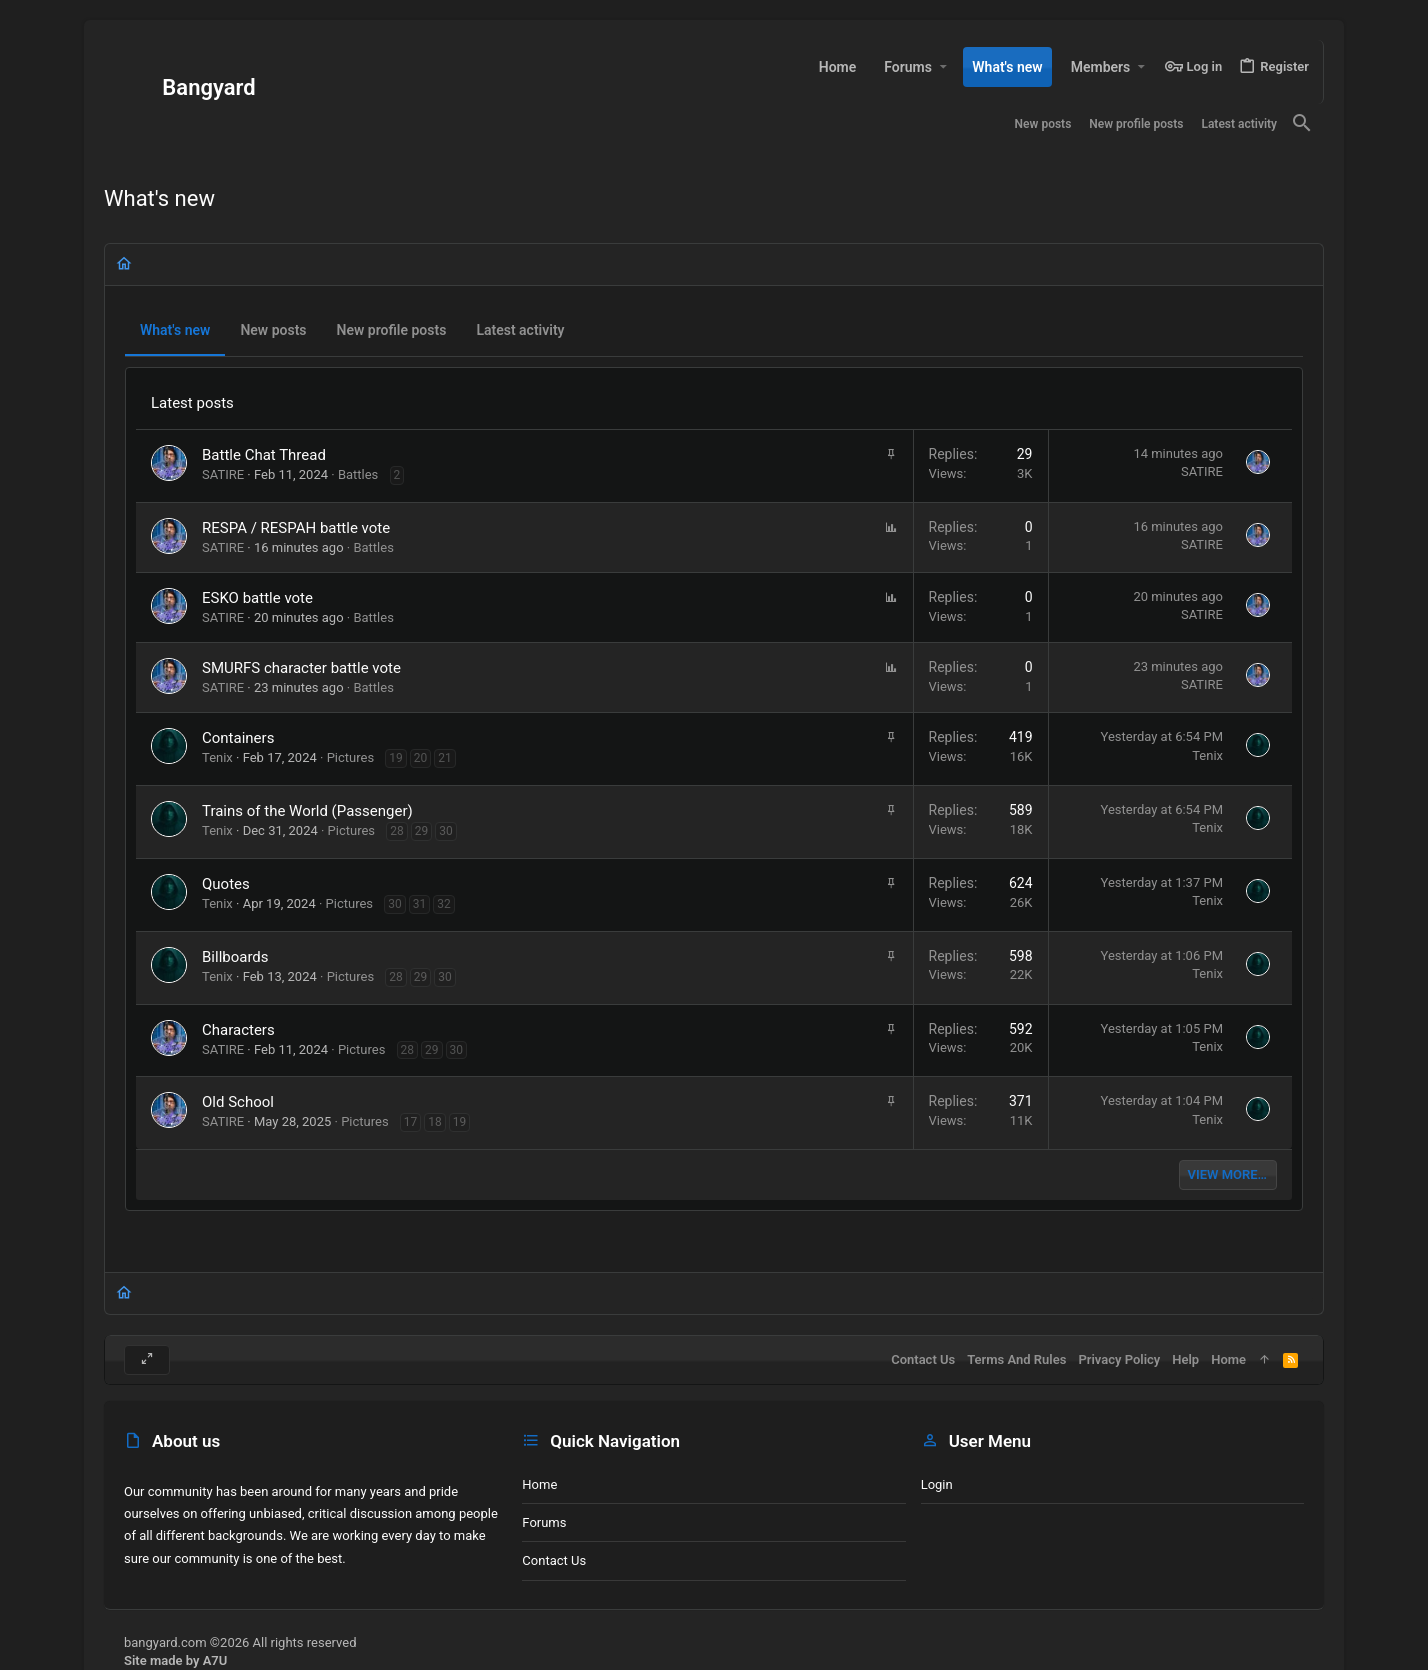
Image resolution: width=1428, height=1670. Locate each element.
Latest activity (520, 330)
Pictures (350, 757)
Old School (238, 1102)
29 (422, 831)
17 (411, 1122)
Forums (544, 1522)
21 (445, 758)
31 (420, 904)
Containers (238, 738)
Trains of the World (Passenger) (307, 811)
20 (421, 758)
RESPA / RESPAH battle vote (296, 528)
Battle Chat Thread (264, 455)
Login (937, 1484)
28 (397, 831)
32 (444, 904)
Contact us (554, 1560)
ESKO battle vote (257, 598)
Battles (358, 474)
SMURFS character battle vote (301, 668)
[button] (942, 67)
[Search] (1302, 124)
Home (539, 1484)
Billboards (235, 957)
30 (446, 831)
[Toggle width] (147, 1360)
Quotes (226, 884)
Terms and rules (1016, 1359)
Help (1185, 1359)
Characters (238, 1030)
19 (396, 758)
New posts (273, 330)
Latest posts (192, 403)
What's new (175, 330)
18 (435, 1122)
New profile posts (392, 330)
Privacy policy (1119, 1359)
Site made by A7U (175, 1660)
